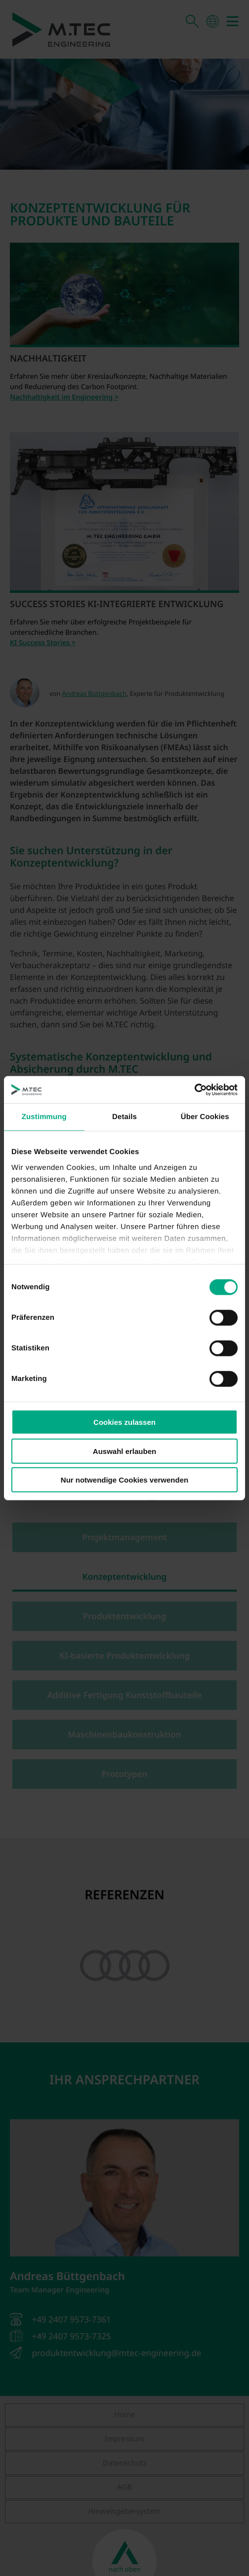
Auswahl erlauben (124, 1451)
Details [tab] (124, 1117)
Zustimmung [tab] (44, 1117)
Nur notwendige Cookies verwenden (124, 1480)
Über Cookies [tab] (205, 1117)
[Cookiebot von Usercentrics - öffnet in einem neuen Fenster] (194, 1089)
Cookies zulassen (124, 1422)
